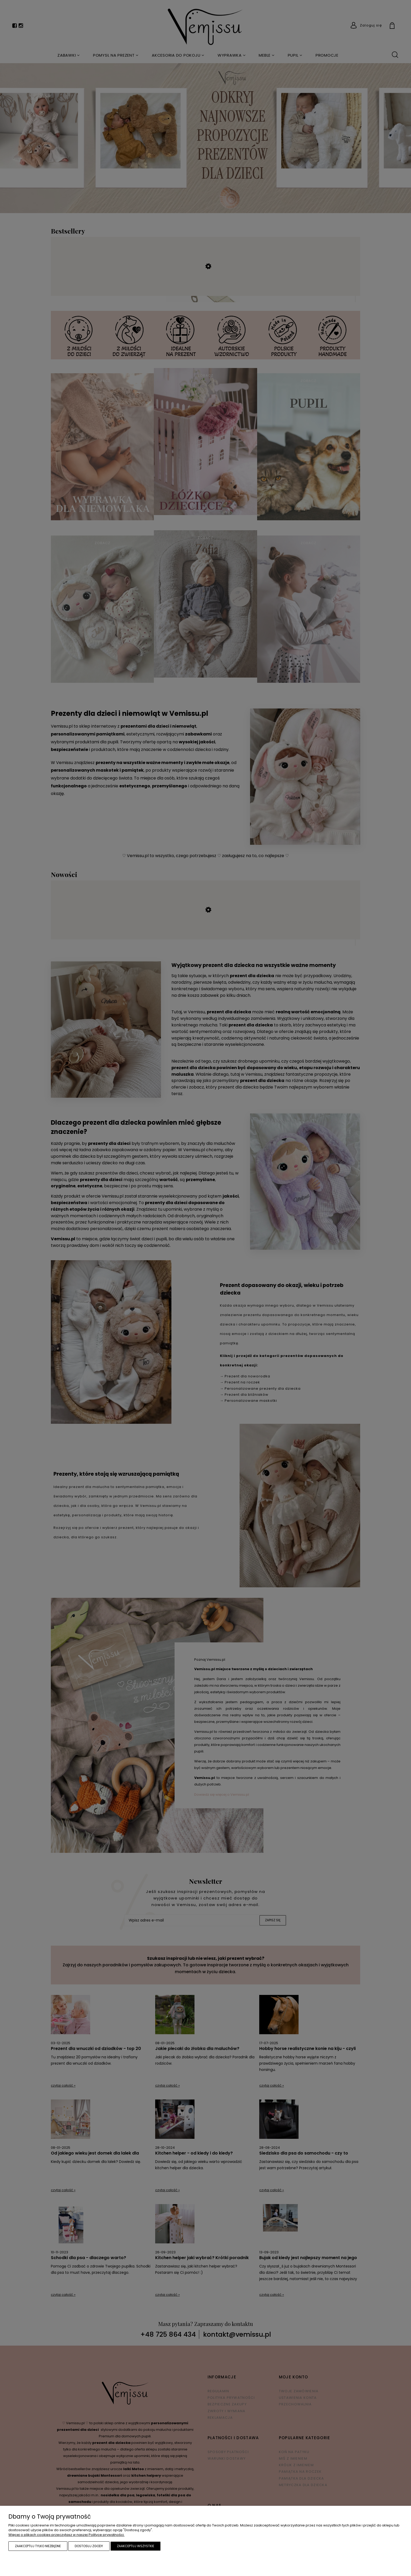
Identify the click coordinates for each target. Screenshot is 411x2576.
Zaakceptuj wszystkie (135, 2546)
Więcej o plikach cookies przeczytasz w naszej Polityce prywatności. (66, 2534)
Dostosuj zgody (89, 2546)
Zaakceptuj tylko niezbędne (38, 2546)
